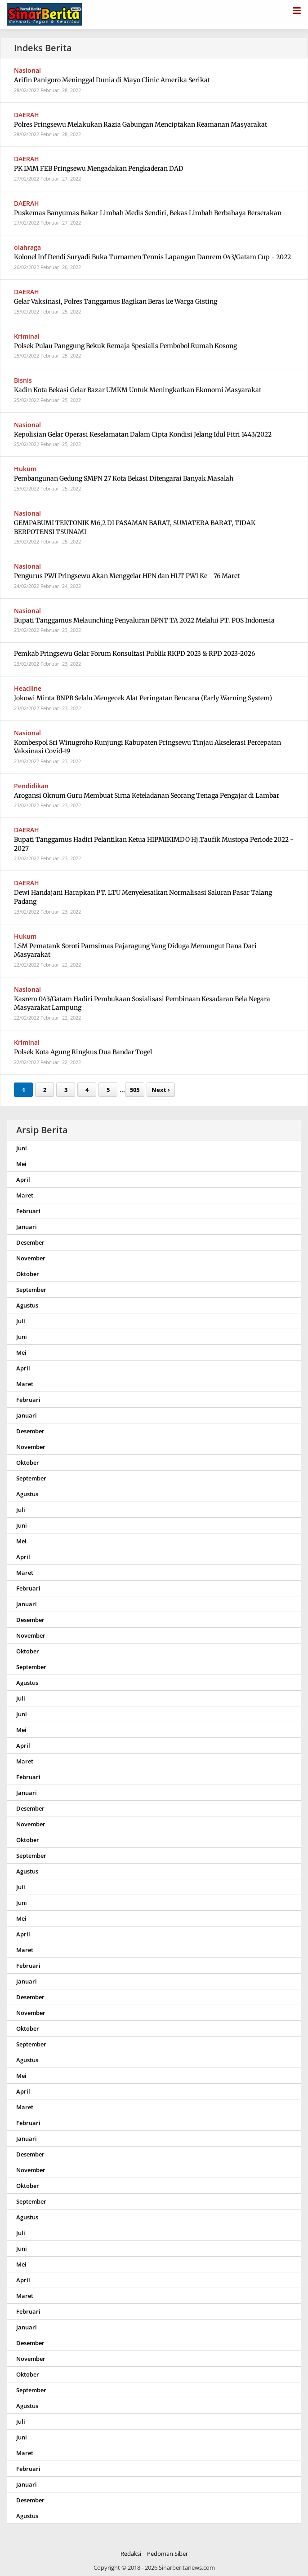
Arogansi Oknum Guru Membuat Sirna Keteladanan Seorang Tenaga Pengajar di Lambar (146, 795)
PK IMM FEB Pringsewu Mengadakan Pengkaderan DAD (98, 168)
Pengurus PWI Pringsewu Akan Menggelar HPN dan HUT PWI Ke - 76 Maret (127, 576)
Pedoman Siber (167, 2553)
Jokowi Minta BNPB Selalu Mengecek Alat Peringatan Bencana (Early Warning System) (143, 698)
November (30, 1258)
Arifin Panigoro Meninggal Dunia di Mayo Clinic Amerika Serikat (112, 80)
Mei (21, 1164)
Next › (161, 1090)
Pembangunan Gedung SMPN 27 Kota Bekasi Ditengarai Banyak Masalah (123, 478)
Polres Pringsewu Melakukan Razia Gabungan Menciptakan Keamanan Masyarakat (140, 124)
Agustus (27, 1305)
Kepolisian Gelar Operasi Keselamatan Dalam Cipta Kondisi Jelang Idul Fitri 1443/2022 (143, 434)
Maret (24, 1195)
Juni (21, 1148)
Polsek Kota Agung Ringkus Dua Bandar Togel (83, 1052)
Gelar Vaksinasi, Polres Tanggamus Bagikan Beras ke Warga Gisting (115, 301)
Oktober (27, 1274)
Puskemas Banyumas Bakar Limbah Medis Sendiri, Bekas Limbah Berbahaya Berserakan (147, 213)
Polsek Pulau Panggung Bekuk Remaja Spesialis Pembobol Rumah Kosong (125, 346)
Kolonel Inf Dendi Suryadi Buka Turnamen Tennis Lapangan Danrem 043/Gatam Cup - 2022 (152, 257)
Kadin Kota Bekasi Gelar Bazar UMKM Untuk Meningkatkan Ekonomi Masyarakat (137, 390)
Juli (20, 1321)
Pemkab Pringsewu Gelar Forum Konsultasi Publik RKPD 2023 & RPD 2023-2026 (134, 654)
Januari (26, 1227)
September (31, 1290)
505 (134, 1090)
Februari (28, 1211)
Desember (30, 1242)
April (23, 1179)
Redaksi (131, 2553)
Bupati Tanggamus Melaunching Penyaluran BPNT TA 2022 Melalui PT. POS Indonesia (144, 620)
